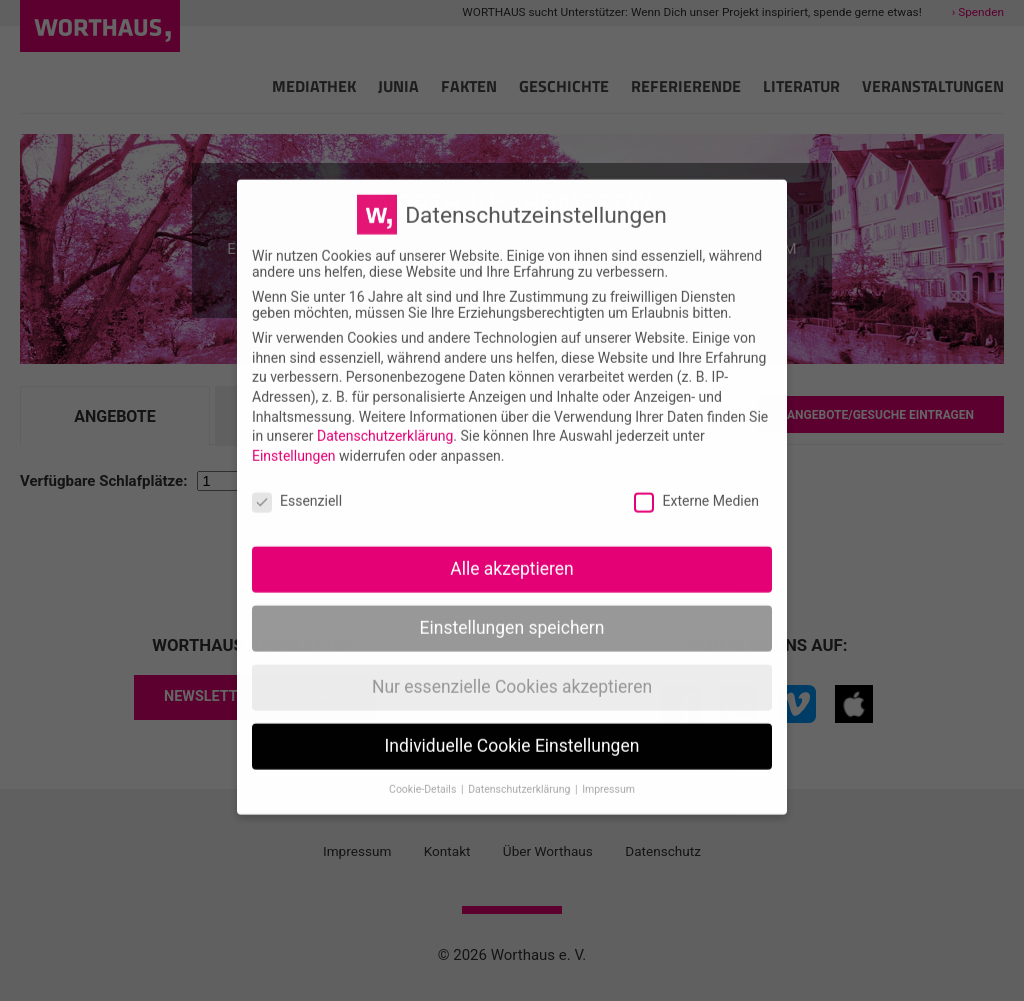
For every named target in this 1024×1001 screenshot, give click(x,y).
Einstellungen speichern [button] (512, 610)
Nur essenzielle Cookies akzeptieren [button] (512, 669)
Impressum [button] (608, 770)
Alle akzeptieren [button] (512, 551)
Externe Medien (696, 482)
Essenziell (297, 482)
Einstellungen (294, 437)
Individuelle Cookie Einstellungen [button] (512, 728)
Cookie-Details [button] (424, 770)
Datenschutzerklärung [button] (520, 770)
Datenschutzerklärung (385, 418)
